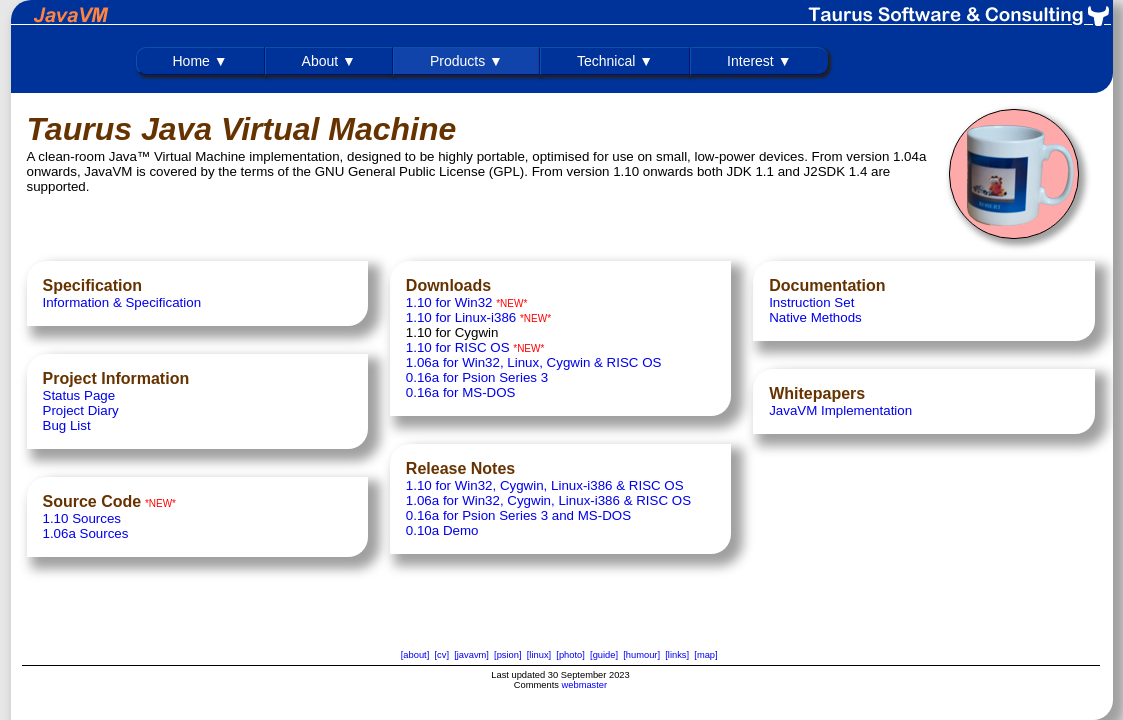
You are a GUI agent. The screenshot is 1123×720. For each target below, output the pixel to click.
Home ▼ (200, 61)
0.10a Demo (442, 530)
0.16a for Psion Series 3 (477, 377)
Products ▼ (466, 61)
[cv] (441, 655)
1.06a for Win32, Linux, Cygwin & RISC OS (534, 362)
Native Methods (815, 317)
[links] (677, 655)
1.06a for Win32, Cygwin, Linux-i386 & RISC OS (548, 500)
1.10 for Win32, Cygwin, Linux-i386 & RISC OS (545, 485)
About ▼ (329, 61)
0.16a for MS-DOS (461, 392)
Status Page (79, 395)
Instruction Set (811, 302)
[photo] (570, 655)
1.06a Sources (86, 533)
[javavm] (471, 655)
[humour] (641, 655)
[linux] (539, 655)
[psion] (507, 655)
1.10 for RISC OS (458, 347)
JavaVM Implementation (840, 410)
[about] (415, 655)
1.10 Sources (82, 518)
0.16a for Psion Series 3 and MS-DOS (518, 515)
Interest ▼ (759, 61)
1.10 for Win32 (449, 302)
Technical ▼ (615, 61)
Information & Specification (122, 302)
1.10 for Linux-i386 (461, 317)
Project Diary (81, 410)
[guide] (604, 655)
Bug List (67, 425)
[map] (705, 655)
